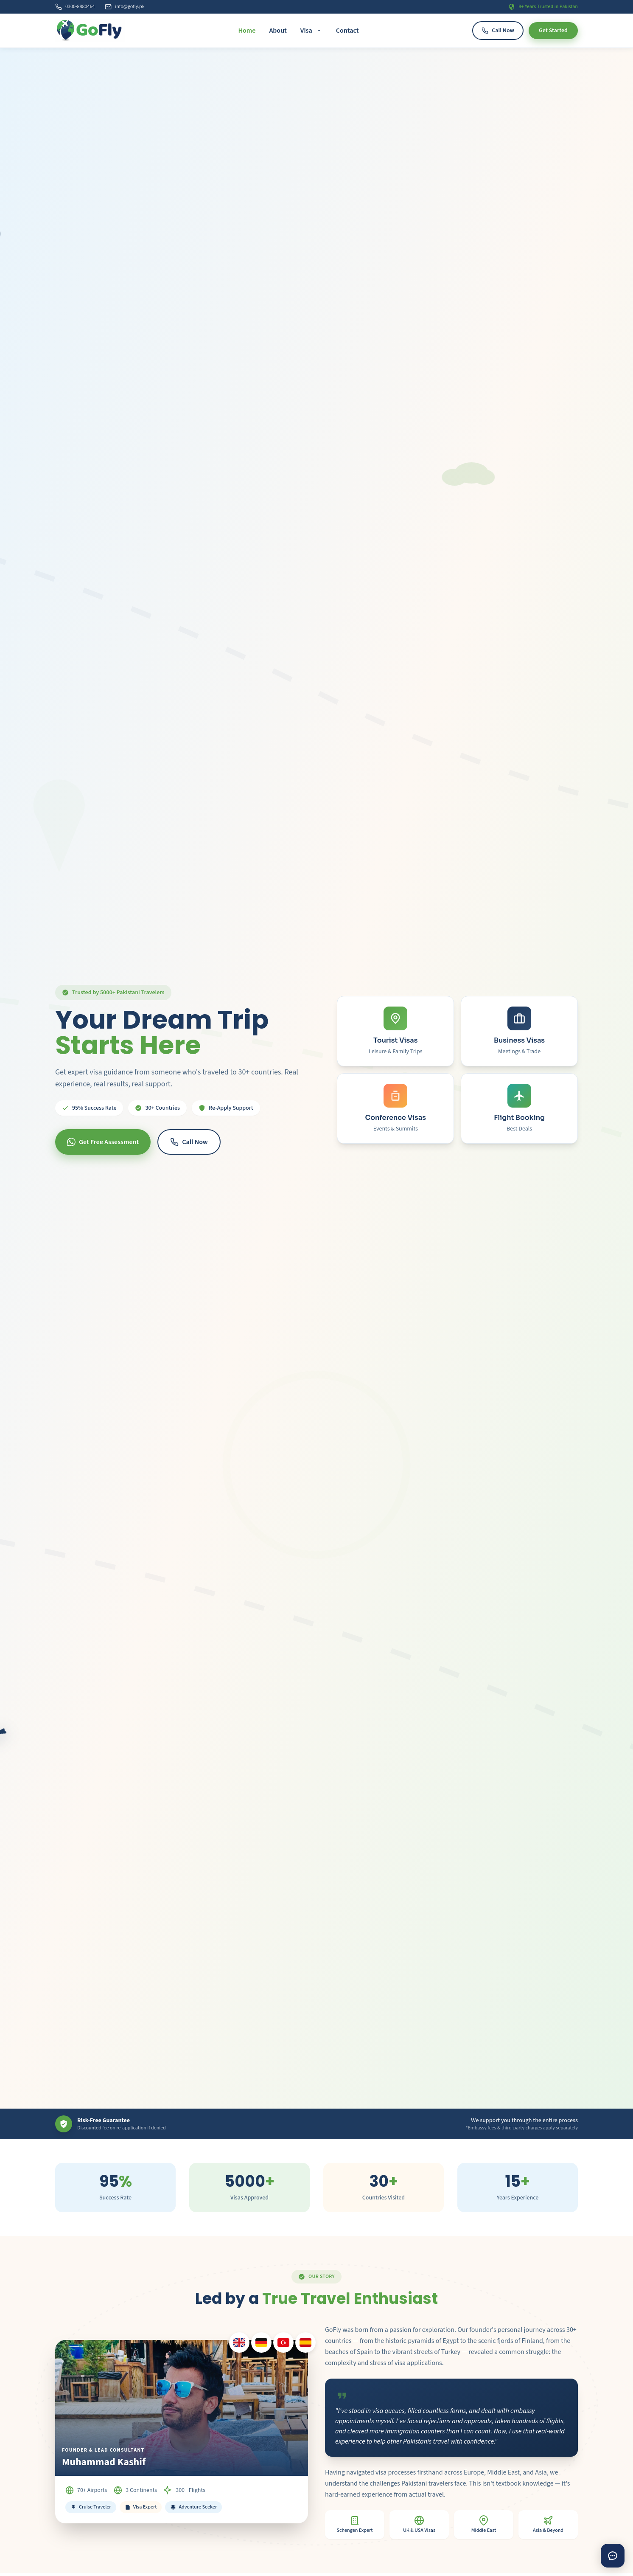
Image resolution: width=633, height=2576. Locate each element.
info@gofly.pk (124, 6)
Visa (311, 30)
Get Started (553, 30)
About (277, 30)
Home (246, 30)
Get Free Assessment (103, 1142)
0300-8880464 (75, 6)
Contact (347, 30)
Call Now (498, 30)
